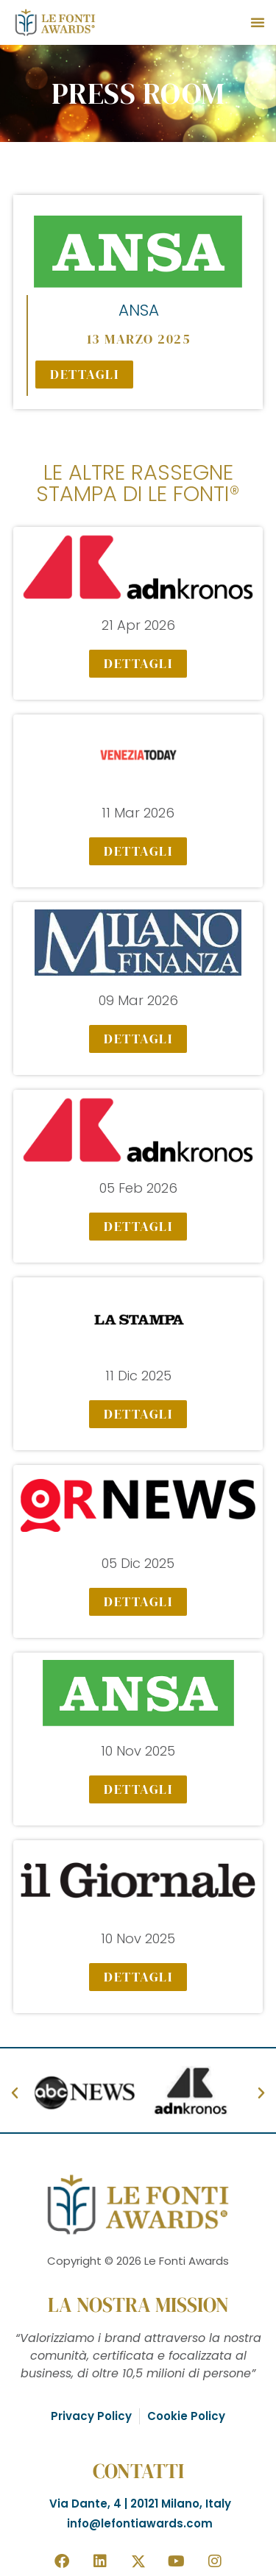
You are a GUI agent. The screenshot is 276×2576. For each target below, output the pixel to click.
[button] (258, 22)
